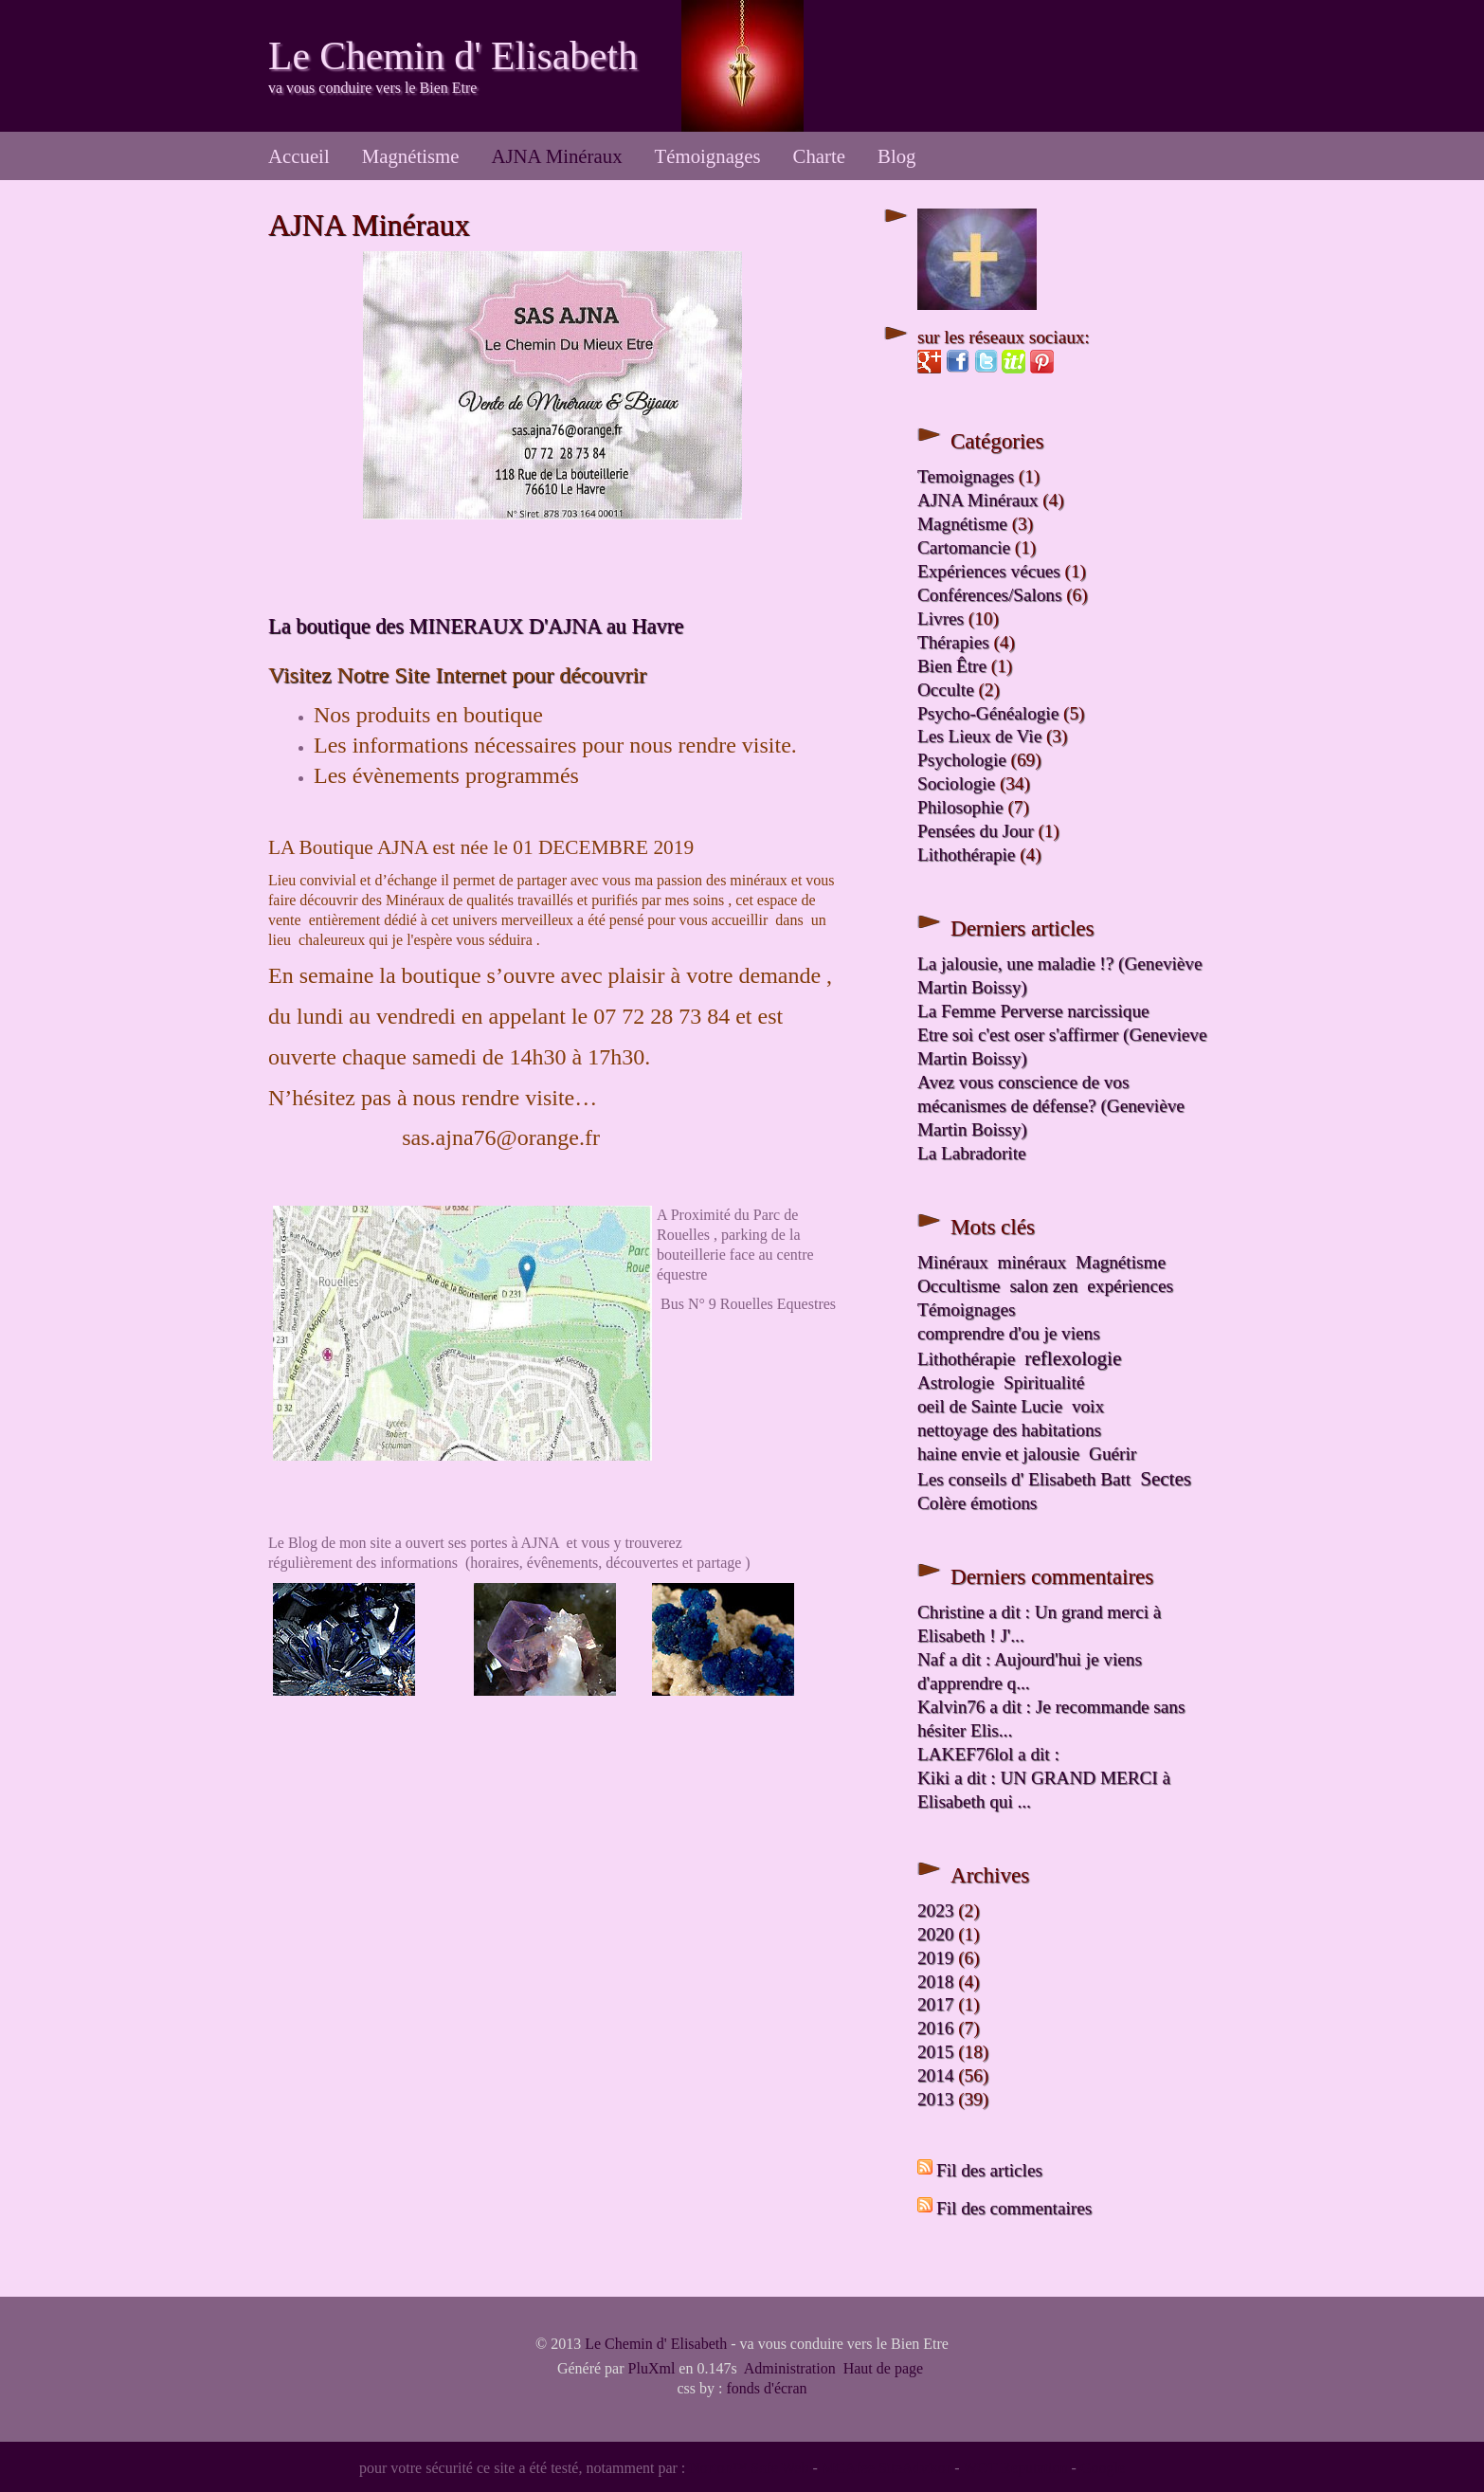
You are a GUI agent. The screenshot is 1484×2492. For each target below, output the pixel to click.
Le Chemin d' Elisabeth (453, 56)
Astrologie (955, 1382)
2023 (935, 1910)
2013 (935, 2099)
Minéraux (952, 1262)
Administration (790, 2368)
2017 (935, 2004)
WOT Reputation (1015, 2468)
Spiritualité (1044, 1382)
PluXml (652, 2368)
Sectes (1165, 1478)
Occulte (945, 690)
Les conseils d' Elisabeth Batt (1024, 1479)
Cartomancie (963, 547)
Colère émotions (977, 1503)
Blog (896, 156)
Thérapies (953, 642)
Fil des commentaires (1014, 2208)
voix (1088, 1406)
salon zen (1043, 1286)
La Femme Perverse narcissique (1033, 1011)
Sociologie (956, 783)
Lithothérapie (966, 854)
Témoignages (708, 156)
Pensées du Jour (975, 831)
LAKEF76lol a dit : (988, 1754)
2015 (935, 2052)
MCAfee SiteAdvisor (886, 2468)
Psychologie (961, 760)
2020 (935, 1934)
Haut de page (883, 2368)
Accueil (299, 156)
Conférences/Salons (989, 595)
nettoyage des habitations (1009, 1430)
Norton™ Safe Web (748, 2468)
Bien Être (951, 666)
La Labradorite (971, 1153)
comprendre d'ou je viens (1008, 1333)
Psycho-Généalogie (988, 713)
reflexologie (1072, 1358)
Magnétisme (411, 156)
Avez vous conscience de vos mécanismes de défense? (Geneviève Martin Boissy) (1051, 1105)
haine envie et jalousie (998, 1454)
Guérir (1112, 1454)
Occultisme (958, 1286)
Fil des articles (989, 2170)
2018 (935, 1982)
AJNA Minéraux (556, 156)
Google (1102, 2468)
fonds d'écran (766, 2388)
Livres (940, 618)
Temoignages (965, 476)
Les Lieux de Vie (979, 736)
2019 (935, 1958)
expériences (1130, 1286)
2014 (935, 2075)
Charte (819, 156)
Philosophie (960, 807)
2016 (935, 2028)
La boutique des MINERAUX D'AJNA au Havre (475, 626)
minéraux (1032, 1262)
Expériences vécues (988, 571)
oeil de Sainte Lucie (989, 1406)
